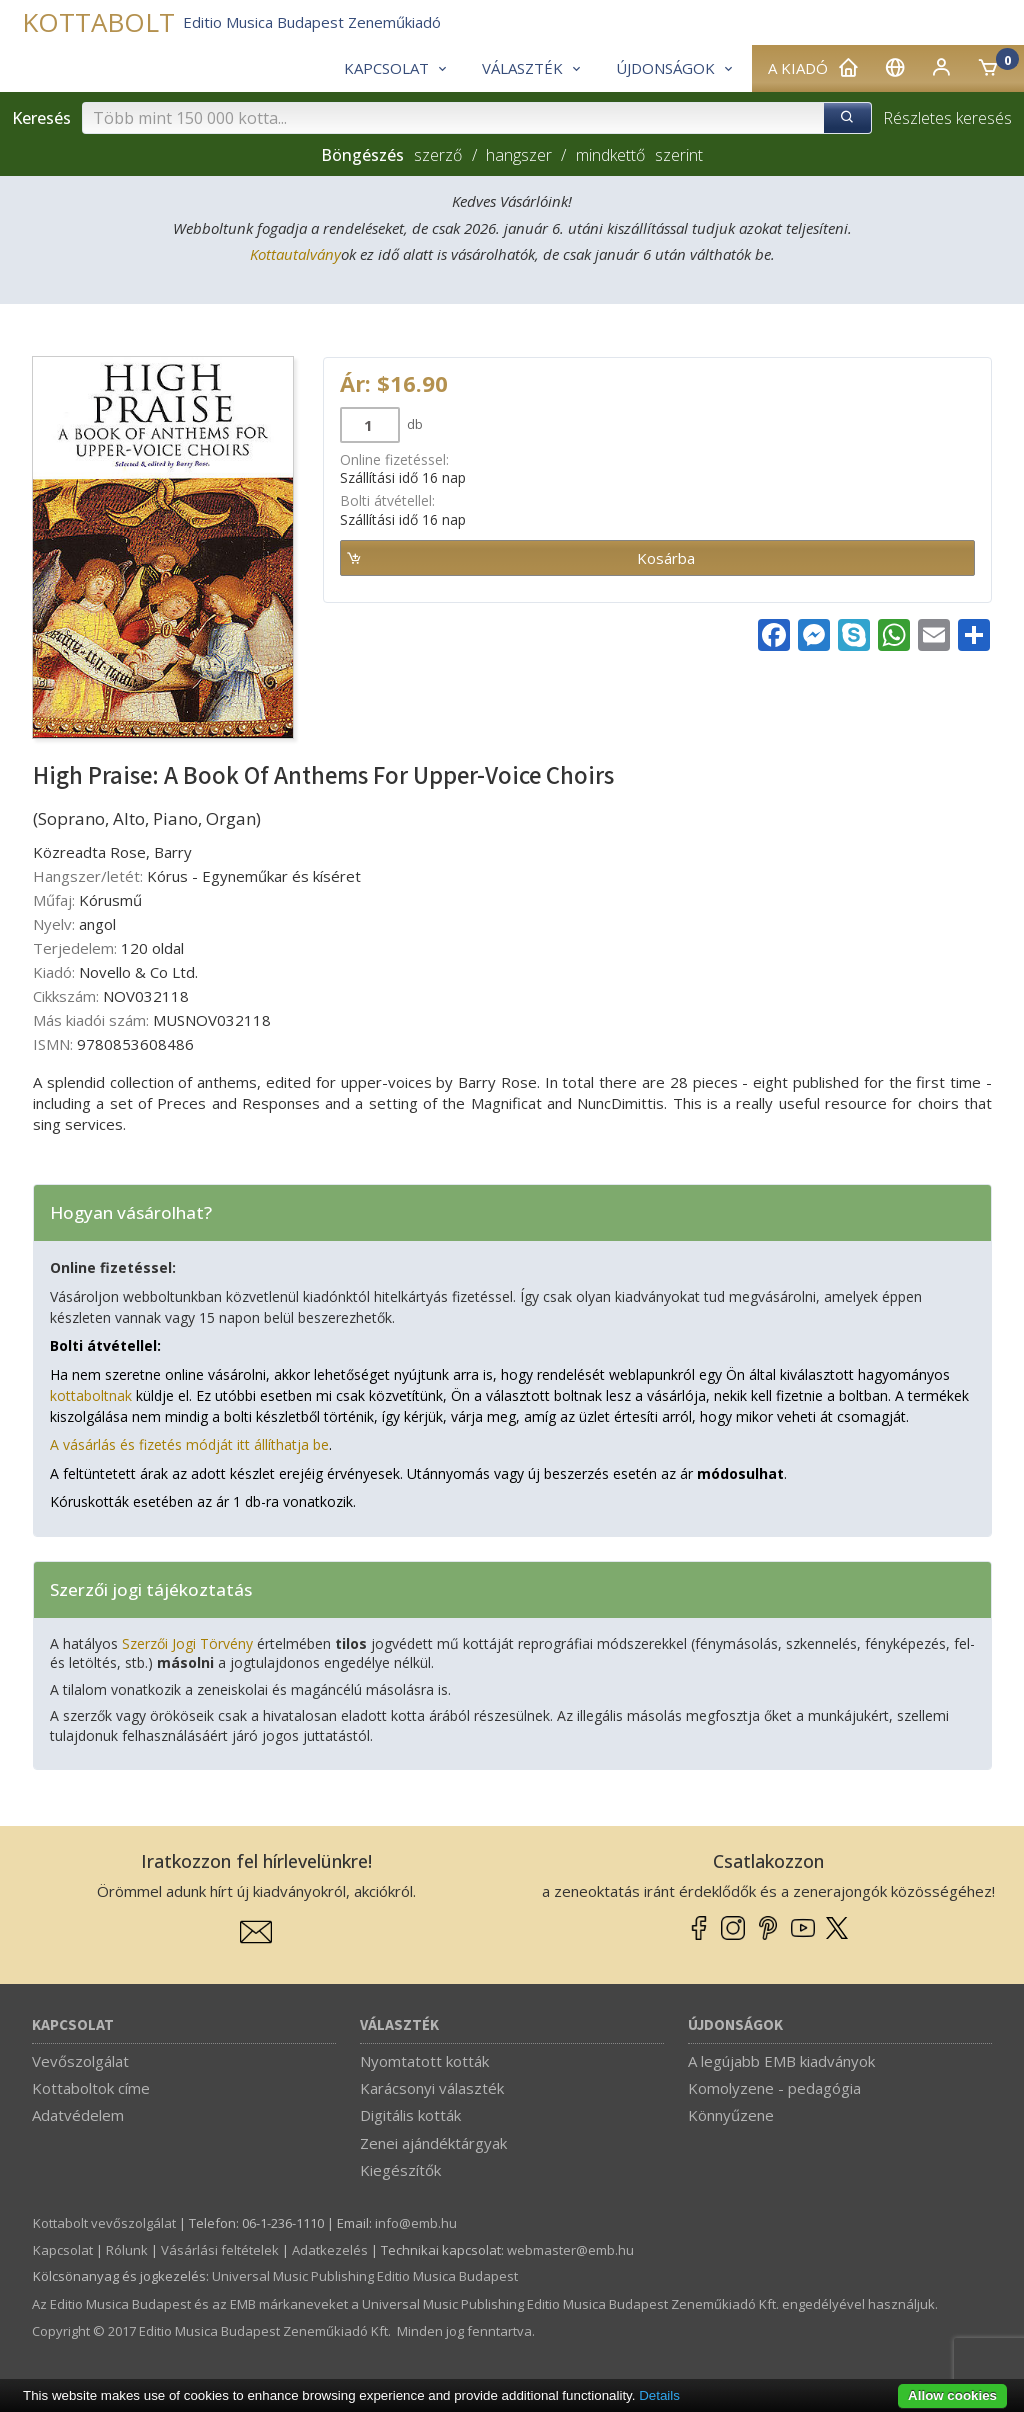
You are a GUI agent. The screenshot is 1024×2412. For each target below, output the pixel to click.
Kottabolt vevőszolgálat (104, 2223)
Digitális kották (410, 2115)
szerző (438, 155)
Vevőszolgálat (80, 2061)
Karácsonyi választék (432, 2088)
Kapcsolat (73, 2025)
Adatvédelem (78, 2115)
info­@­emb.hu (416, 2223)
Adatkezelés (330, 2250)
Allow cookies (952, 2395)
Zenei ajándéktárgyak (433, 2143)
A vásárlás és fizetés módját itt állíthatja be (189, 1444)
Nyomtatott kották (424, 2061)
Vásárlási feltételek (220, 2250)
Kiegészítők (400, 2170)
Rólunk (127, 2250)
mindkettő (610, 155)
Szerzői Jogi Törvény (187, 1643)
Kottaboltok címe (91, 2088)
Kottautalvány (295, 254)
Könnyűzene (731, 2115)
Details (659, 2395)
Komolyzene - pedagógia (774, 2088)
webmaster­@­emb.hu (570, 2250)
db (413, 424)
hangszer (519, 155)
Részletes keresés (947, 118)
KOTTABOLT (98, 22)
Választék (399, 2025)
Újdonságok (735, 2025)
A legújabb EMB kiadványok (781, 2061)
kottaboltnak (91, 1395)
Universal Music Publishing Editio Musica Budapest (365, 2276)
